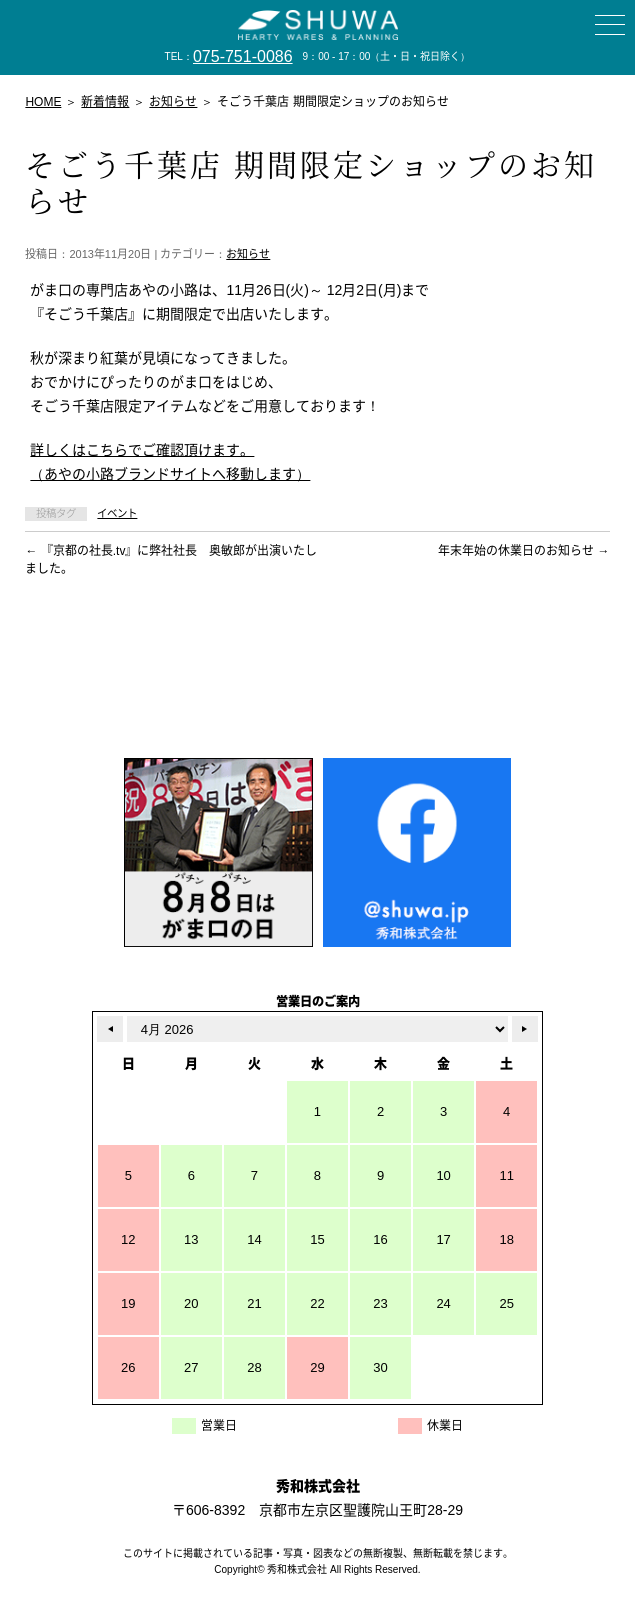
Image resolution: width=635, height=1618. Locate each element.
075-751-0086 (243, 56)
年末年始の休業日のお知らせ (523, 551)
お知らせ (248, 254)
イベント (117, 513)
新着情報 (105, 102)
